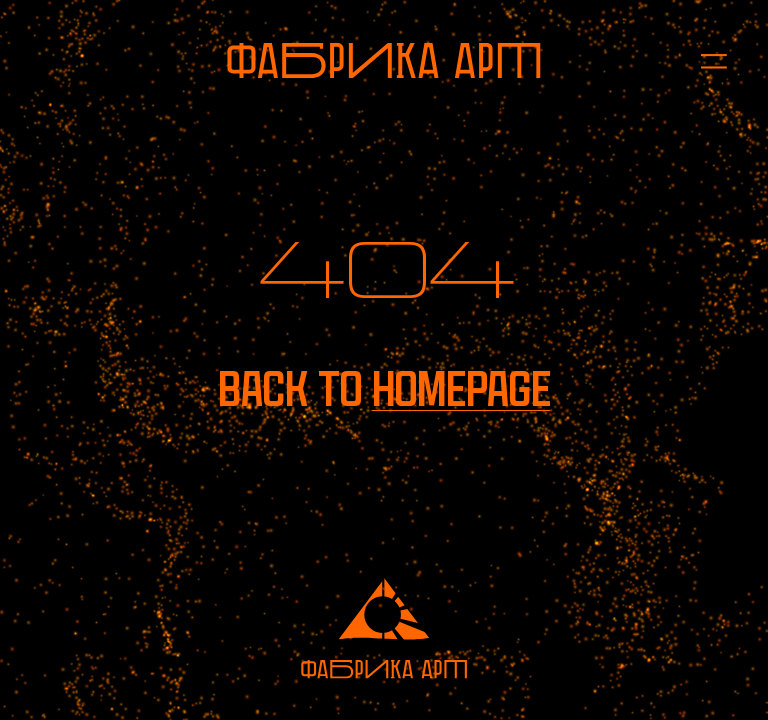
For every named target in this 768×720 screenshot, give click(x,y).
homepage (461, 389)
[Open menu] (703, 60)
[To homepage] (384, 60)
